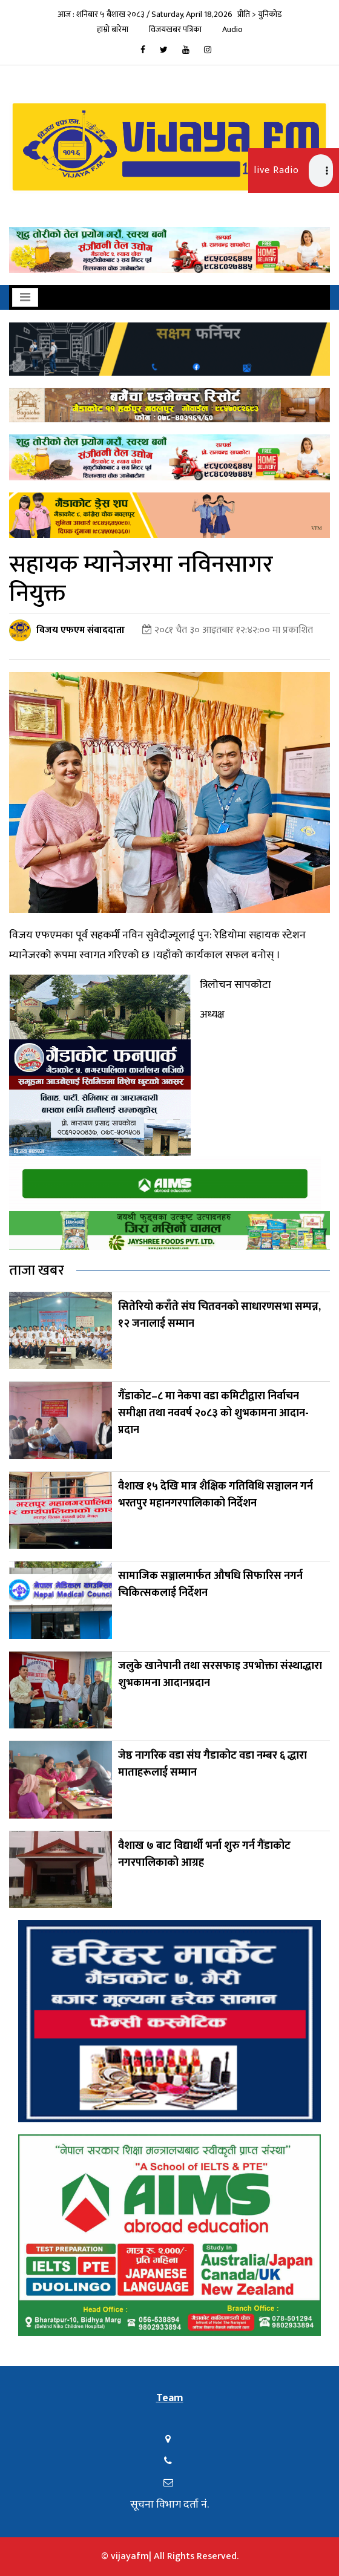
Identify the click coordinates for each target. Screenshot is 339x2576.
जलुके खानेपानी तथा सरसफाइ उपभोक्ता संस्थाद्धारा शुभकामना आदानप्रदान (220, 1675)
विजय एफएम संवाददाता (80, 630)
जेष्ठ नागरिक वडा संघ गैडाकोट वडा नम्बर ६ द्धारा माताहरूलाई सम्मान (212, 1764)
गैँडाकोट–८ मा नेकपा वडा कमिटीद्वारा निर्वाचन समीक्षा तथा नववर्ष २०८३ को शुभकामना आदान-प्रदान (213, 1413)
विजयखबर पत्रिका (175, 29)
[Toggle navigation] (25, 297)
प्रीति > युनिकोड (259, 14)
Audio (232, 29)
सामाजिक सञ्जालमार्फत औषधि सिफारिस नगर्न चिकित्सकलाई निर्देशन (210, 1584)
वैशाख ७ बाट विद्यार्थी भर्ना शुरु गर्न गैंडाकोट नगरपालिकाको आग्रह (204, 1854)
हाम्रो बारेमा (112, 29)
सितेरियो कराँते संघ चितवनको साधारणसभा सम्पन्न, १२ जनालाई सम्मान (219, 1315)
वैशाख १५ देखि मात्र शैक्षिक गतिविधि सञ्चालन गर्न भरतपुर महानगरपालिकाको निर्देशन (215, 1495)
